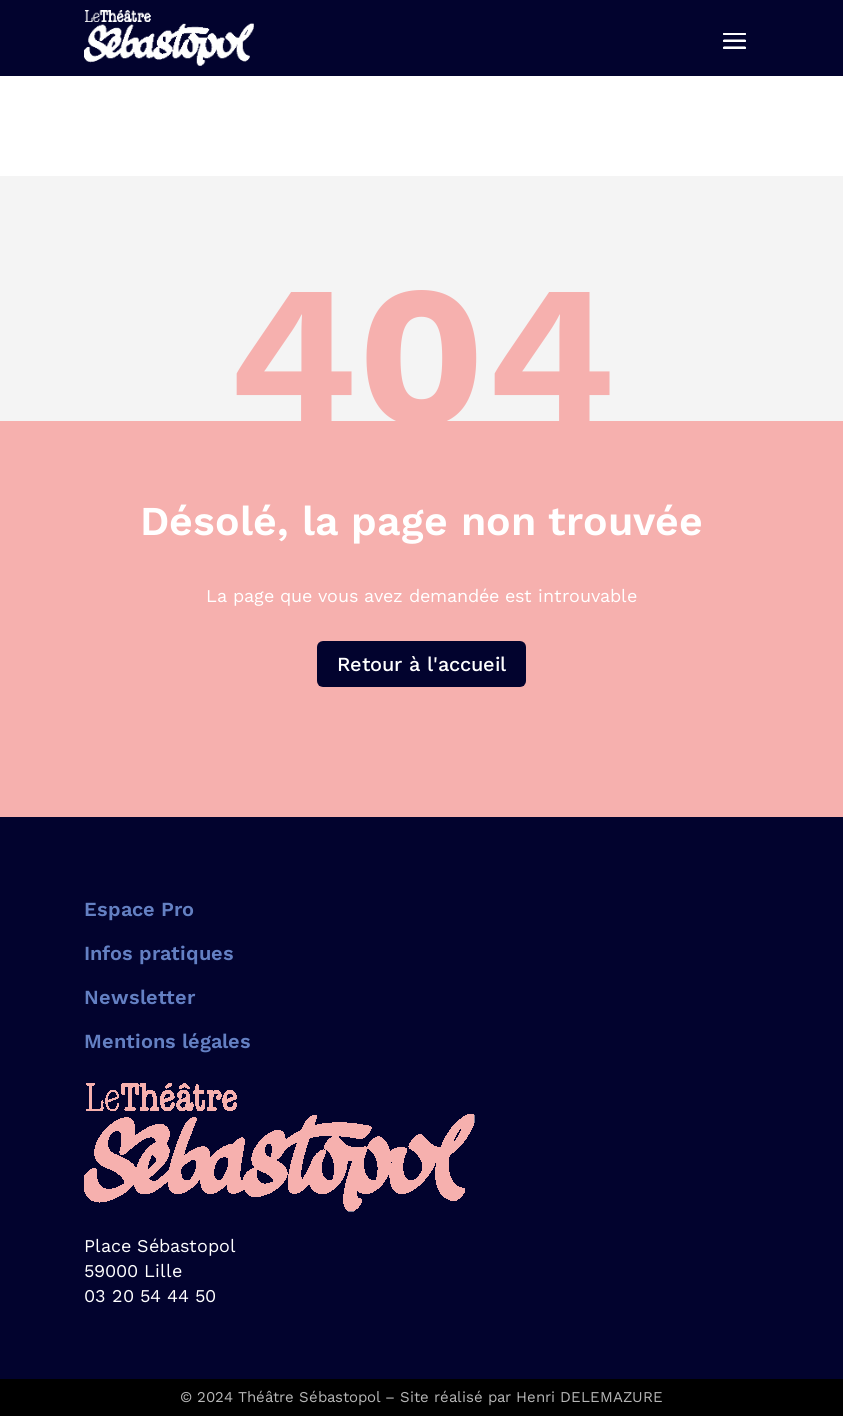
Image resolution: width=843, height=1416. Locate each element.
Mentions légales (167, 1041)
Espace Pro (139, 909)
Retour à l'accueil (421, 664)
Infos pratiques (159, 953)
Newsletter (139, 997)
